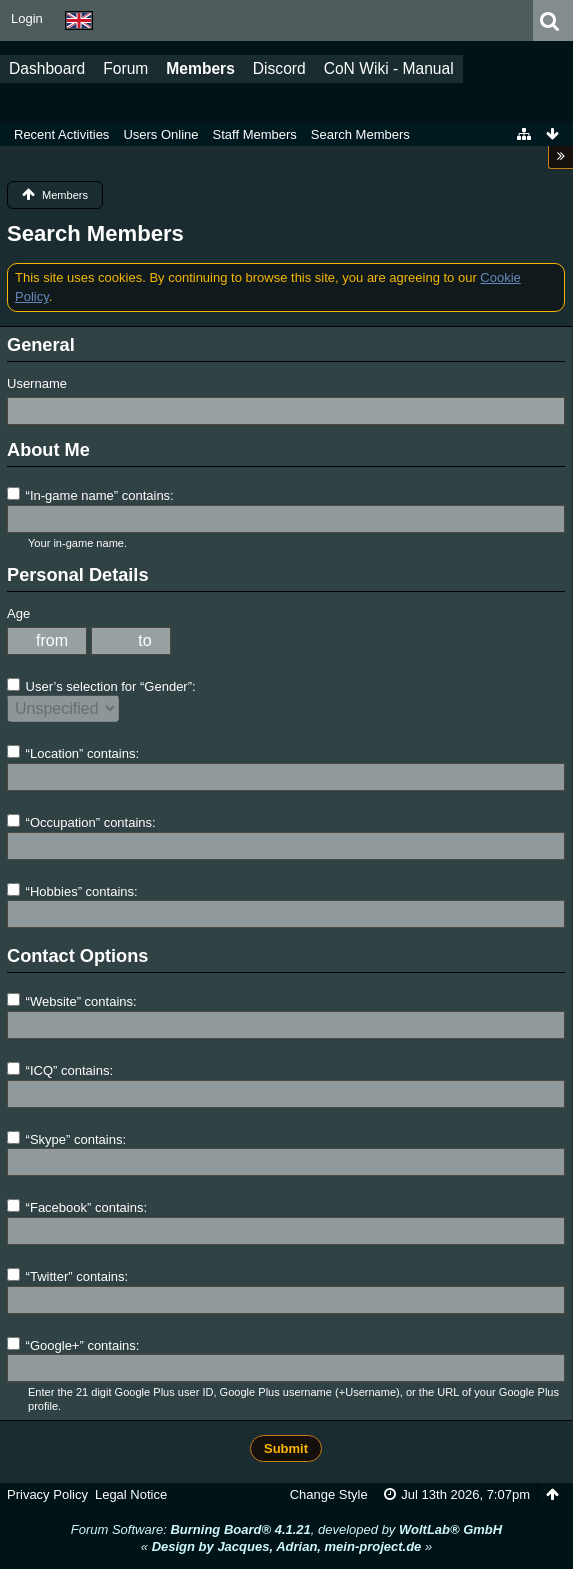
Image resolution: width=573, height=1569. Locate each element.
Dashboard (47, 68)
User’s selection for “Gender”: (101, 686)
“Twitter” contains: (67, 1276)
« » (286, 1546)
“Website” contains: (72, 1001)
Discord (279, 68)
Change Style (329, 1494)
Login (27, 18)
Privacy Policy (47, 1494)
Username (37, 383)
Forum (125, 68)
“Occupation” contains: (81, 822)
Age (18, 613)
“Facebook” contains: (77, 1207)
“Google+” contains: (73, 1345)
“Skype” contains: (66, 1139)
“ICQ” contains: (60, 1070)
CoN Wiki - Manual (389, 68)
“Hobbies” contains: (72, 891)
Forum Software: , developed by (286, 1529)
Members (200, 68)
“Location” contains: (73, 753)
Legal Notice (131, 1494)
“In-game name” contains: (90, 495)
